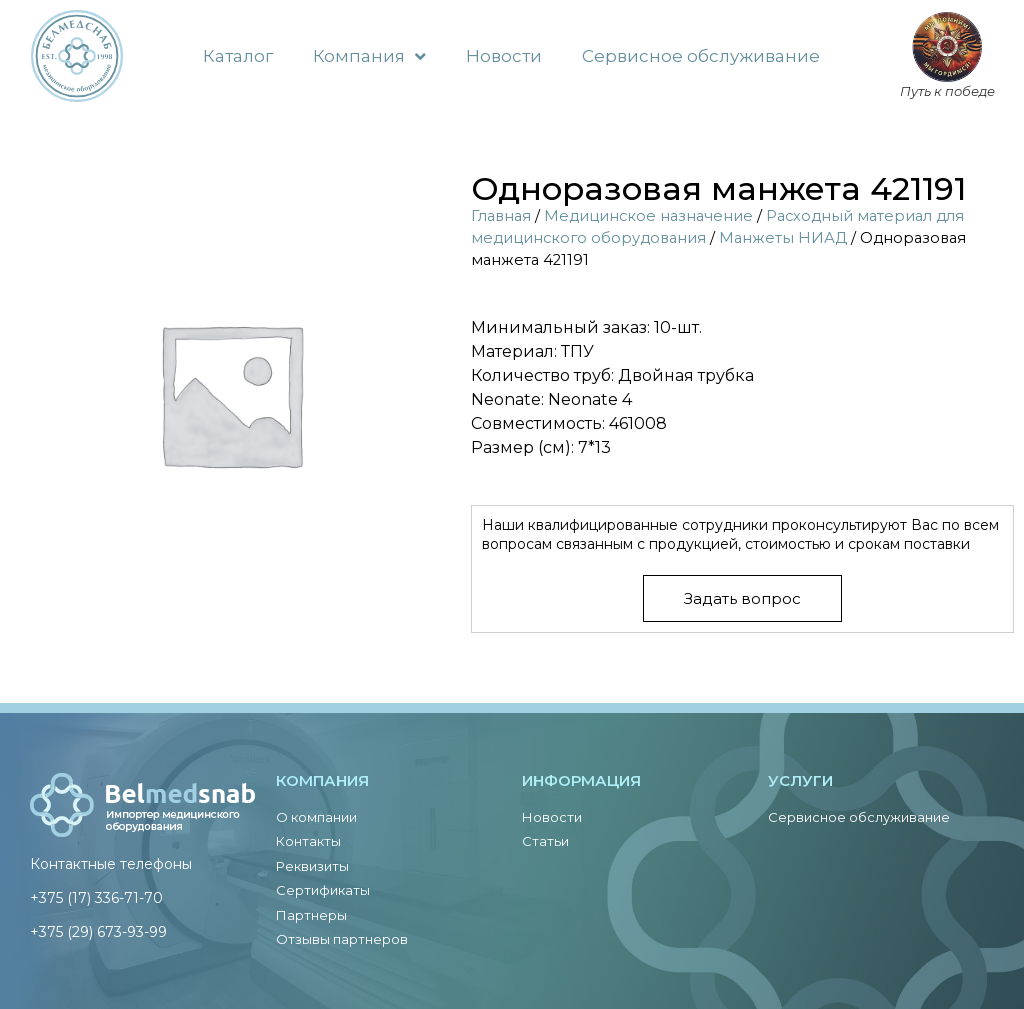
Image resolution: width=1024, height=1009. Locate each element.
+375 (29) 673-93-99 (98, 932)
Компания (369, 56)
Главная (501, 216)
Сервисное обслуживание (701, 56)
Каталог (238, 56)
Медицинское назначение (648, 216)
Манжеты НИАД (783, 238)
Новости (504, 56)
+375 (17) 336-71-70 (96, 898)
